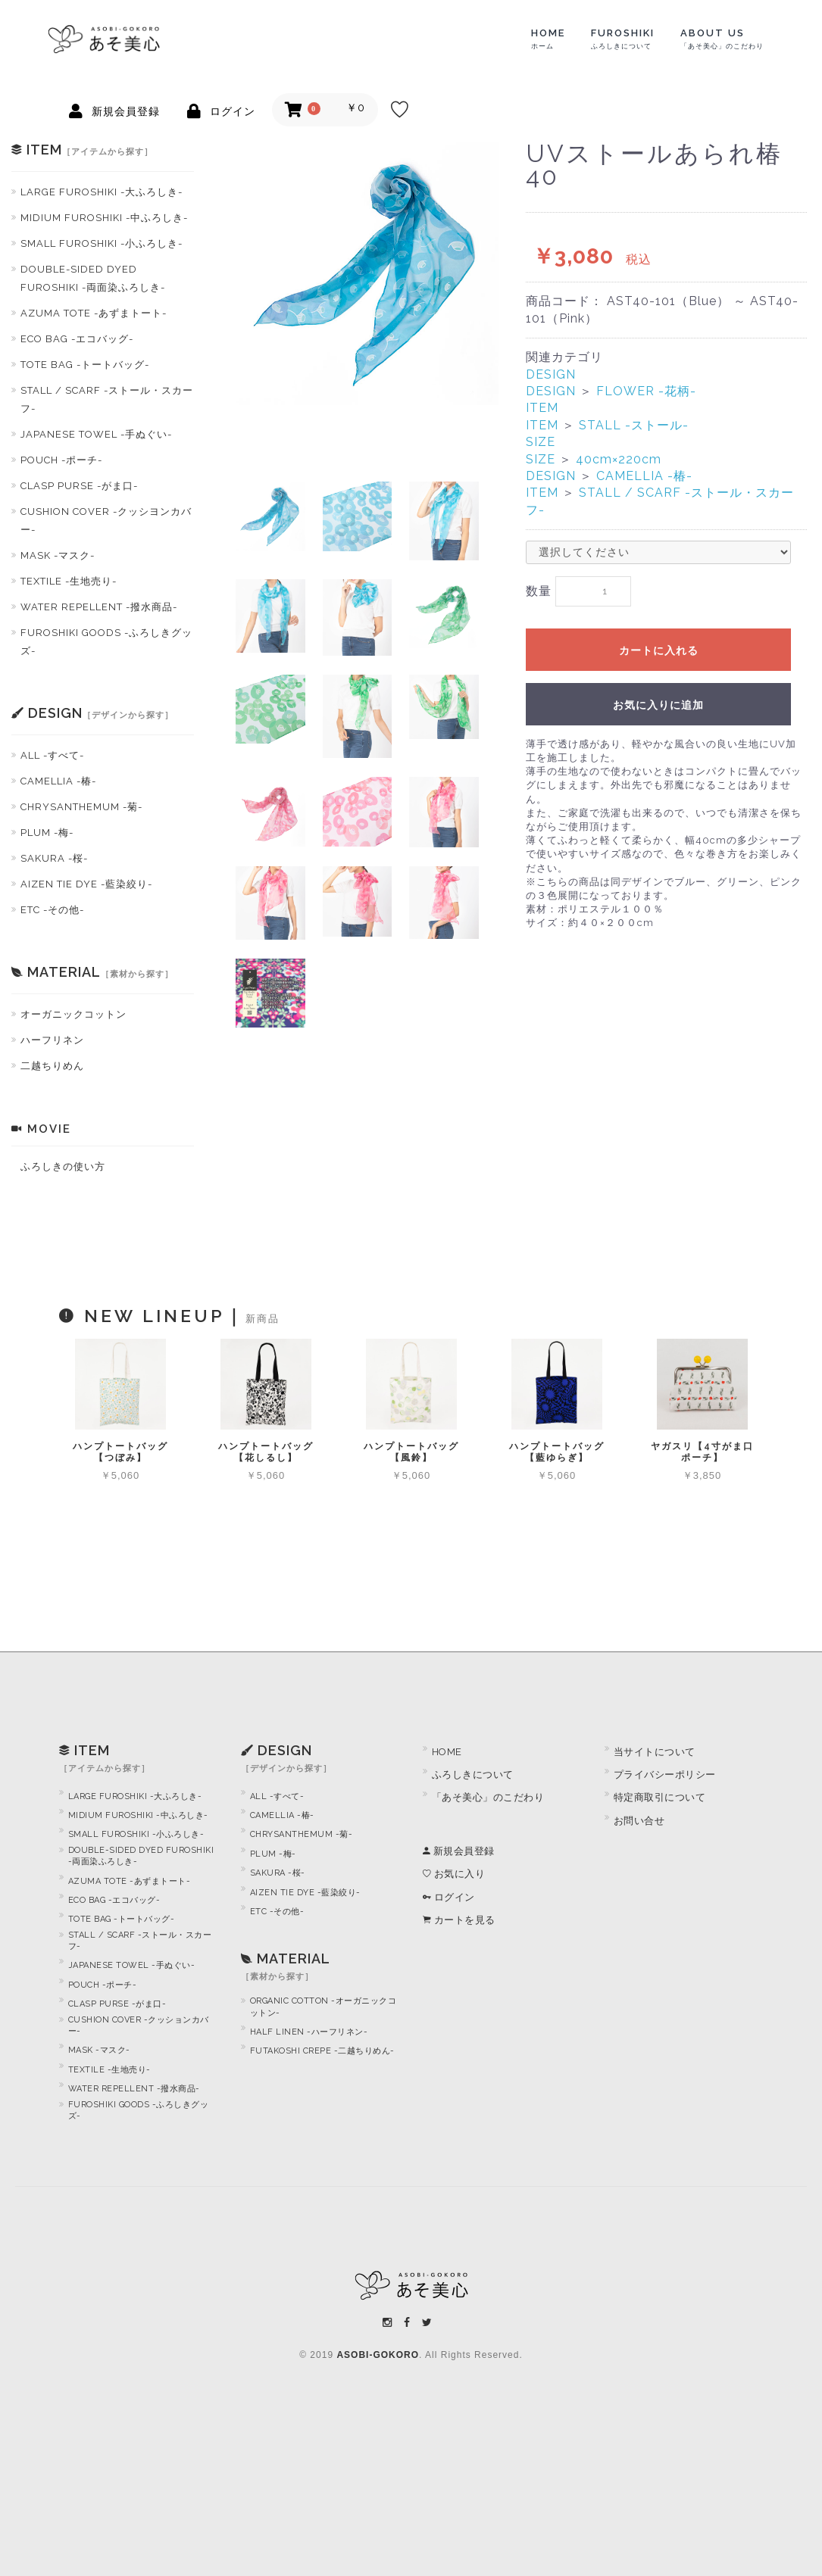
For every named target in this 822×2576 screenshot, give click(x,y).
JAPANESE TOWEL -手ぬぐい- (96, 434)
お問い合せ (639, 1820)
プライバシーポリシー (665, 1774)
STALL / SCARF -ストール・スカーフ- (106, 399)
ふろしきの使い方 (62, 1166)
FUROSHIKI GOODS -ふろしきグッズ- (106, 641)
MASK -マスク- (57, 555)
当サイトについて (654, 1751)
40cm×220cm (618, 459)
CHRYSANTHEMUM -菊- (81, 806)
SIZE (540, 442)
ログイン (449, 1897)
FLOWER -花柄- (646, 391)
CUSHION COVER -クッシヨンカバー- (106, 520)
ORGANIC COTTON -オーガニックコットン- (323, 2006)
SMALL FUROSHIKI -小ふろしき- (101, 243)
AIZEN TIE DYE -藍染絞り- (86, 884)
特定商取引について (660, 1797)
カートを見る (459, 1920)
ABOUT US (722, 38)
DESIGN (551, 374)
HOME (548, 38)
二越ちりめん (52, 1065)
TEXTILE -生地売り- (68, 581)
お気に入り (454, 1873)
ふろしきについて (473, 1774)
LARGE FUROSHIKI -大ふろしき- (101, 192)
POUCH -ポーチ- (61, 460)
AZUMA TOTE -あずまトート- (93, 313)
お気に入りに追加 (658, 706)
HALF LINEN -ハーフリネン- (309, 2032)
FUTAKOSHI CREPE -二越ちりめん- (322, 2051)
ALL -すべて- (52, 755)
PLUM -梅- (46, 832)
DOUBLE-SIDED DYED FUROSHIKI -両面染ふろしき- (92, 278)
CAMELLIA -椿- (58, 781)
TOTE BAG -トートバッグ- (84, 364)
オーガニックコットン (73, 1014)
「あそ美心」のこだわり (488, 1797)
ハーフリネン (52, 1040)
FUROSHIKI (623, 38)
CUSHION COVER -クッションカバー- (138, 2025)
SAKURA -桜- (54, 858)
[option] (367, 273)
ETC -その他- (52, 909)
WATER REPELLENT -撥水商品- (98, 607)
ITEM (542, 408)
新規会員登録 (459, 1851)
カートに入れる (659, 651)
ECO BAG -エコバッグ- (76, 339)
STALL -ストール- (634, 425)
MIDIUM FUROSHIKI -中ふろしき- (104, 217)
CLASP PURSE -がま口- (79, 485)
